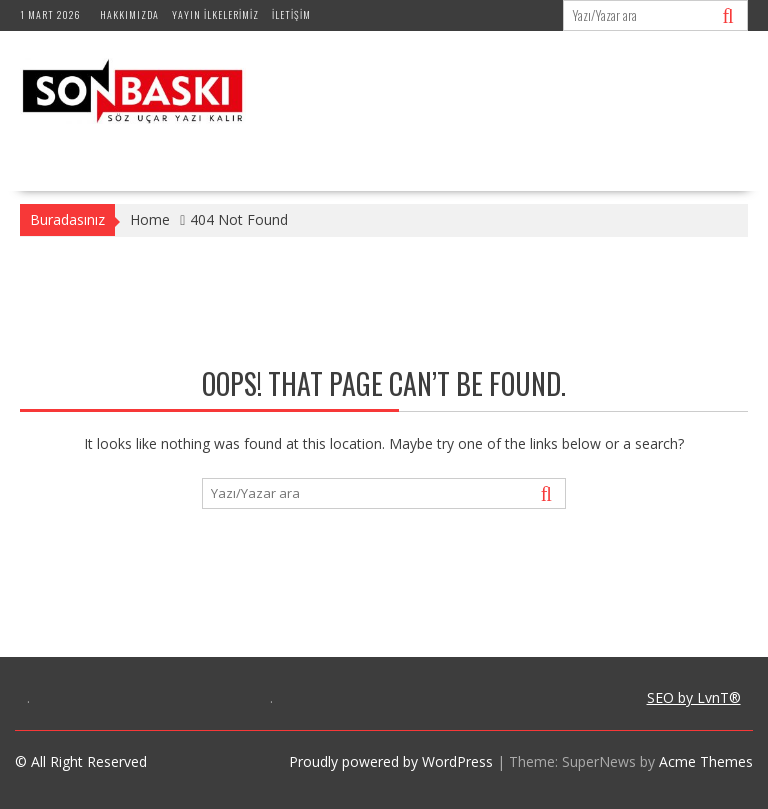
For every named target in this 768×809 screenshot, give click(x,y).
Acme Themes (706, 761)
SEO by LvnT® (694, 697)
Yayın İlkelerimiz (215, 14)
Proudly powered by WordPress (391, 761)
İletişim (291, 14)
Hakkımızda (129, 14)
